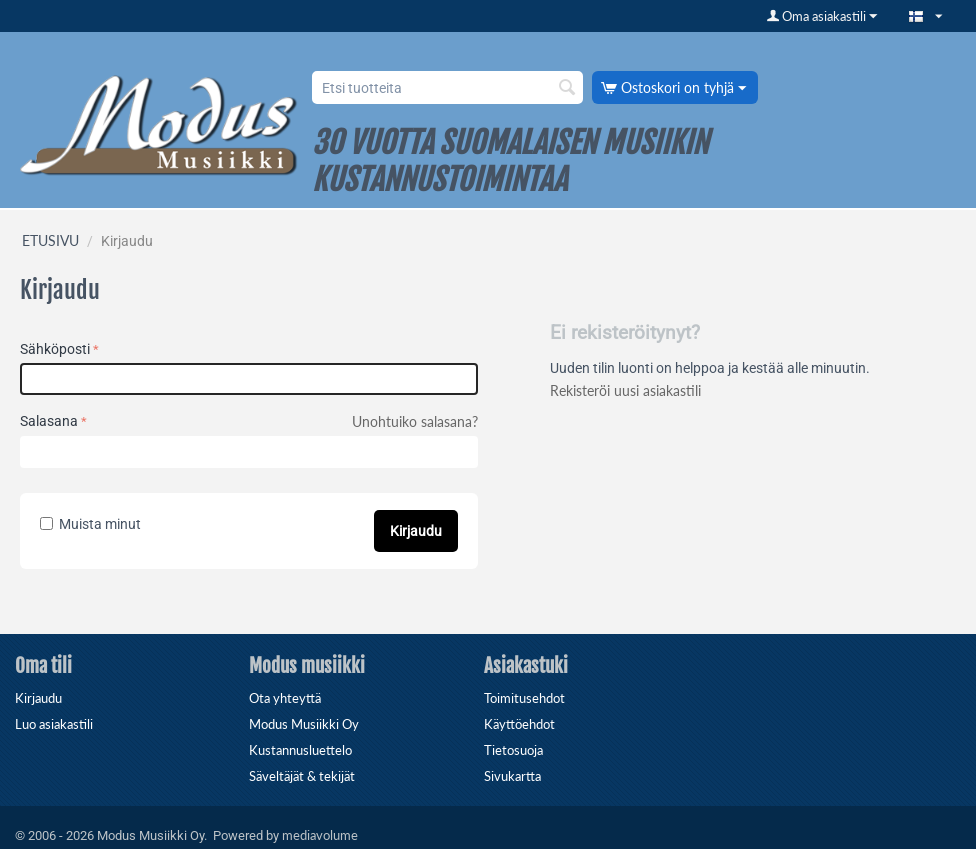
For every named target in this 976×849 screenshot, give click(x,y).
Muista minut (90, 524)
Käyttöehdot (519, 724)
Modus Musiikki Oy (304, 724)
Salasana (49, 421)
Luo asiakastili (54, 724)
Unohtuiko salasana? (415, 421)
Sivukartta (512, 776)
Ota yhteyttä (285, 698)
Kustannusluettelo (300, 750)
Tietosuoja (513, 750)
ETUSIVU (50, 240)
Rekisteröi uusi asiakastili (625, 390)
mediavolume (320, 835)
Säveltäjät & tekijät (302, 776)
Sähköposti (55, 349)
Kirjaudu (416, 531)
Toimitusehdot (524, 698)
